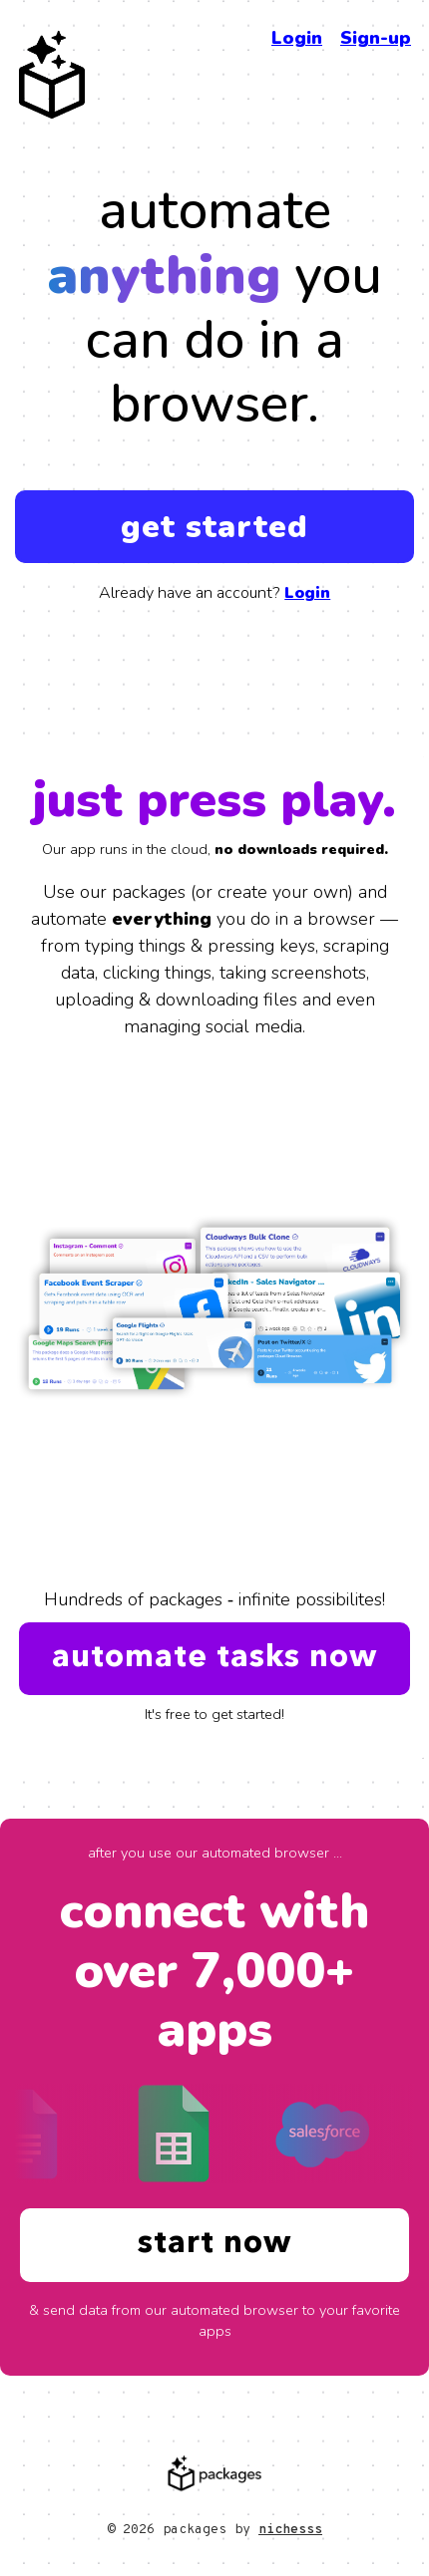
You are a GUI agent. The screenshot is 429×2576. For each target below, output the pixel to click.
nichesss (290, 2529)
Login (296, 38)
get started (214, 526)
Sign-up (375, 38)
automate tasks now (214, 1658)
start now (214, 2244)
